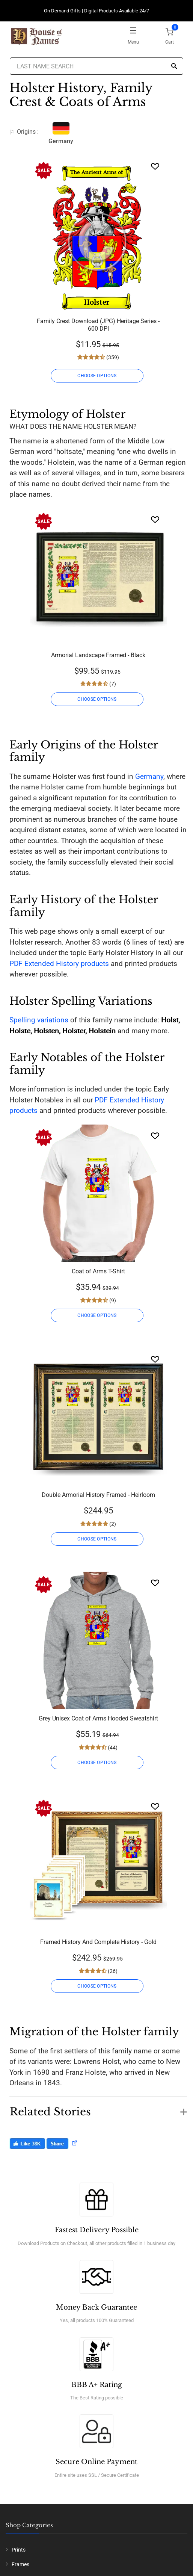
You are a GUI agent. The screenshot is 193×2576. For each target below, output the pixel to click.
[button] (98, 2108)
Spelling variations (38, 1020)
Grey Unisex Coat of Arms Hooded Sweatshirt (98, 1718)
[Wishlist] (155, 166)
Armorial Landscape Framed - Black (98, 655)
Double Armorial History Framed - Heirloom (98, 1494)
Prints (19, 2550)
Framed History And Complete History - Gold (98, 1942)
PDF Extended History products (59, 963)
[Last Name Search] (97, 66)
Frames (20, 2564)
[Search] (174, 67)
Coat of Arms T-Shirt (98, 1271)
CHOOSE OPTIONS (96, 375)
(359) (112, 357)
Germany (149, 776)
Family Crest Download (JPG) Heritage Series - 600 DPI (98, 324)
